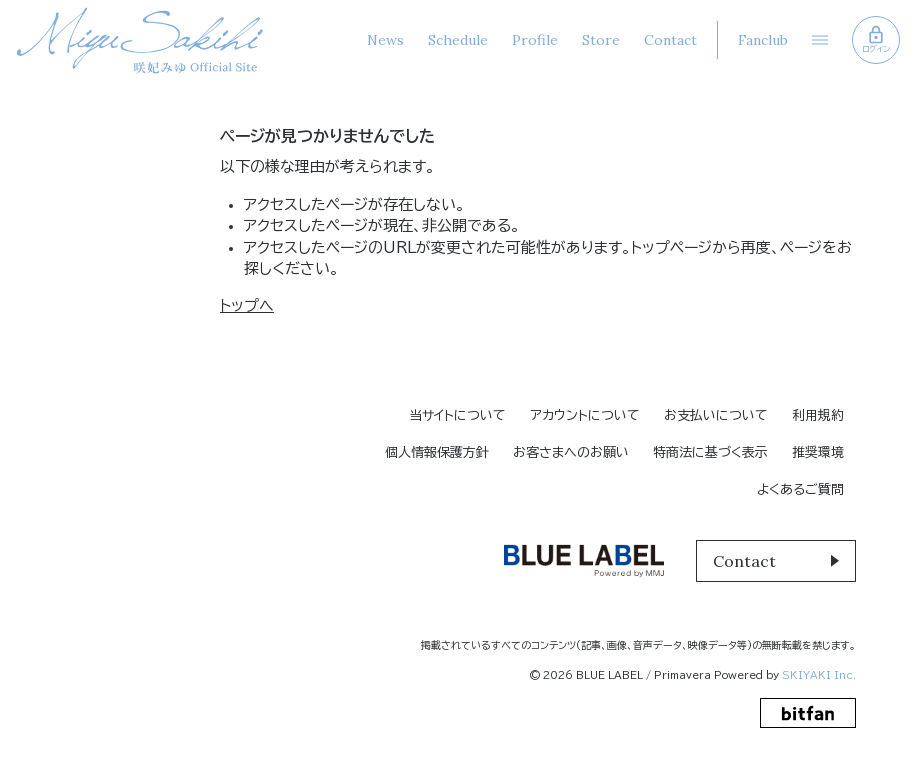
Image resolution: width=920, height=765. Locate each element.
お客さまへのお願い (571, 452)
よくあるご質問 (800, 489)
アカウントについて (585, 415)
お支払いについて (716, 415)
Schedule (458, 40)
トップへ (247, 305)
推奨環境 (818, 452)
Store (601, 40)
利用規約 (818, 415)
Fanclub (763, 40)
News (385, 40)
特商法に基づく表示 (710, 452)
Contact (670, 40)
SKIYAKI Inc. (819, 675)
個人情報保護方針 (437, 452)
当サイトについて (457, 415)
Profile (535, 40)
